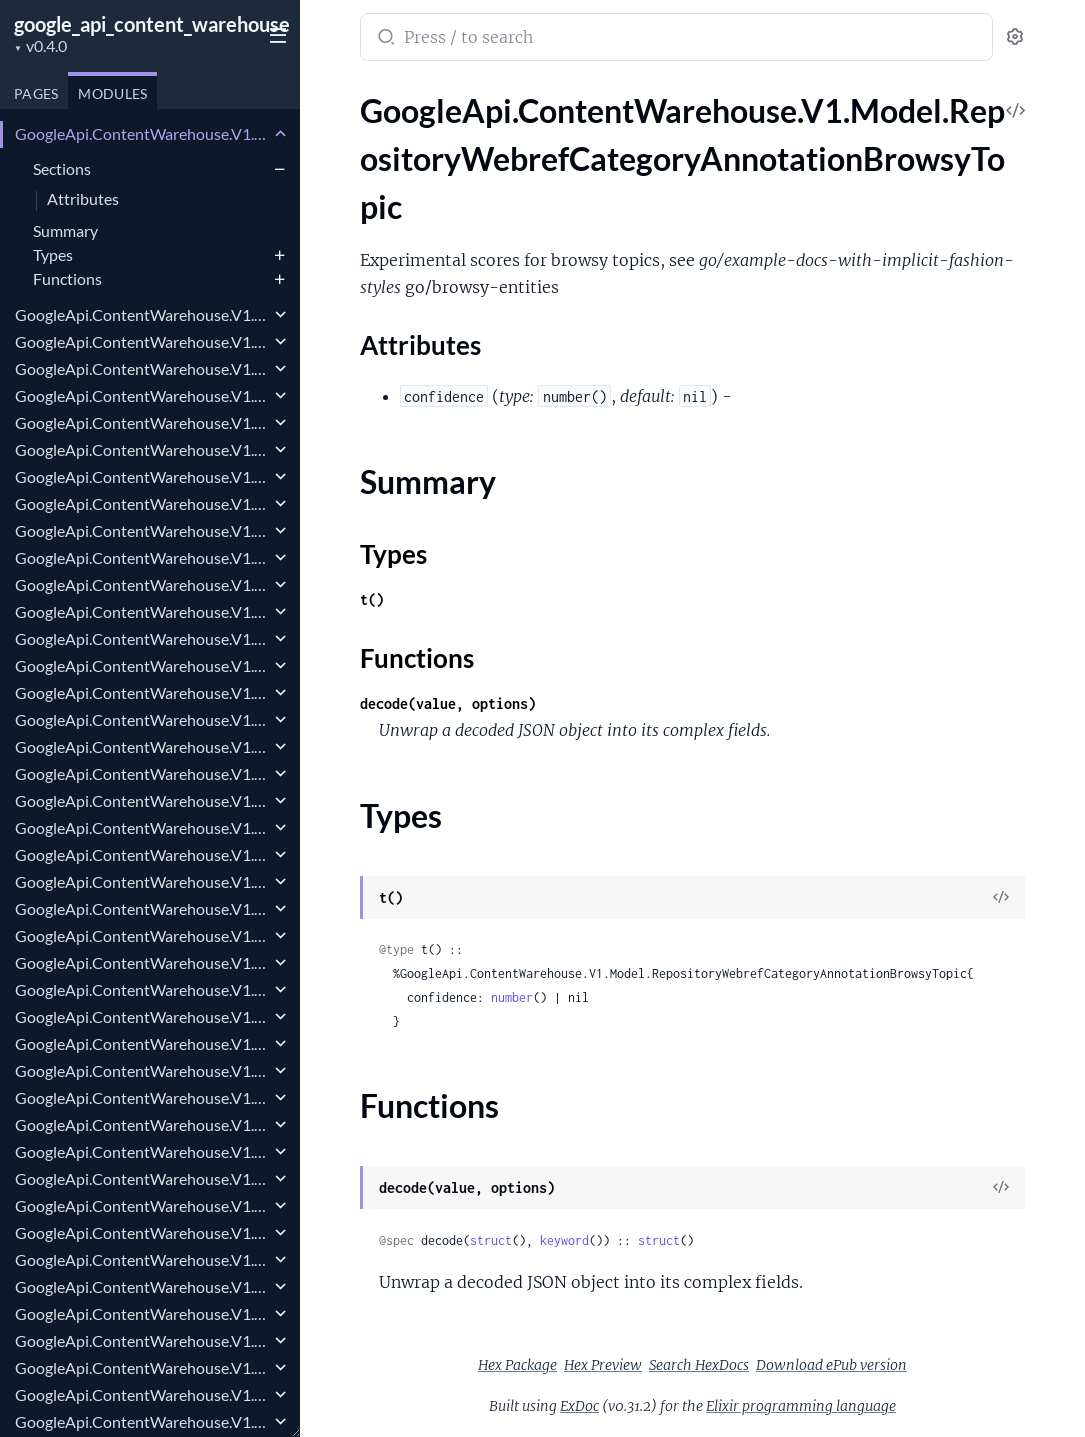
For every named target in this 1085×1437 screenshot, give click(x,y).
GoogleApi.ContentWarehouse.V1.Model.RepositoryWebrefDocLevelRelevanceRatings (142, 827)
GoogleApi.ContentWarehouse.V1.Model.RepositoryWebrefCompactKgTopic (142, 611)
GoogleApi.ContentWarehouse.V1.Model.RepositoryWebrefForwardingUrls (142, 1340)
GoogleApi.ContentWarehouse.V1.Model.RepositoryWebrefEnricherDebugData (142, 908)
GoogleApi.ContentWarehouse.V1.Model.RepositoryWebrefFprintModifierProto (142, 1367)
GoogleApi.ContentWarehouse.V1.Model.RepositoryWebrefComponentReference (142, 665)
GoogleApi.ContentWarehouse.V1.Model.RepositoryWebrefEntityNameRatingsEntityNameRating (142, 1097)
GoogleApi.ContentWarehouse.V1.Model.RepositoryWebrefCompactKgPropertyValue (142, 584)
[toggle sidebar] (274, 33)
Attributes (83, 199)
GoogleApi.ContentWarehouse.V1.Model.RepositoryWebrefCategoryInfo (142, 368)
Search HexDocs (699, 1365)
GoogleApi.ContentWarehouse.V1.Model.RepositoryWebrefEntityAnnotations (142, 935)
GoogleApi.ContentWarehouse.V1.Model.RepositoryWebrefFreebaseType (142, 1394)
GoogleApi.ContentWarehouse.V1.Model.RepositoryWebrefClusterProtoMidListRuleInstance (142, 449)
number (512, 997)
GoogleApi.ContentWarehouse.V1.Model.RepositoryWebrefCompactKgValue (142, 638)
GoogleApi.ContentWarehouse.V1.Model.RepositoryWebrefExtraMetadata (142, 1286)
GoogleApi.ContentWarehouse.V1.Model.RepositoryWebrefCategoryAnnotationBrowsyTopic (142, 133)
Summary (65, 230)
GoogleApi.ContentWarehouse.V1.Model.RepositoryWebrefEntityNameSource (142, 1151)
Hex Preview (603, 1365)
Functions (67, 278)
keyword (564, 1240)
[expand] (280, 134)
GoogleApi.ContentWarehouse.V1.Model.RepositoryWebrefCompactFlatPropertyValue (142, 557)
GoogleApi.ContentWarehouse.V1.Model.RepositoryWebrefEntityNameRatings (142, 1070)
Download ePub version (831, 1365)
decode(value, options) (448, 703)
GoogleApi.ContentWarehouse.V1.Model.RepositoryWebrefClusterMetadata (142, 395)
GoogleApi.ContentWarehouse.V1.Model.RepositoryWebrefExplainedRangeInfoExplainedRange (142, 1232)
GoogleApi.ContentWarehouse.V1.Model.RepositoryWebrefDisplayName (142, 800)
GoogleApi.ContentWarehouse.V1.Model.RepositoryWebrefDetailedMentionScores (142, 746)
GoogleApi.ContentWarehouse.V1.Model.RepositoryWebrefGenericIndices (142, 1421)
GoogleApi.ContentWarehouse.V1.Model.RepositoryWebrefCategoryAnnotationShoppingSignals (142, 341)
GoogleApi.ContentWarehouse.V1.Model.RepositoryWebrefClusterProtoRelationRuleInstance (142, 503)
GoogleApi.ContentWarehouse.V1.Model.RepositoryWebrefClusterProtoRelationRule (142, 476)
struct (491, 1240)
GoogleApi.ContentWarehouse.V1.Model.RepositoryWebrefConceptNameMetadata (142, 692)
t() (372, 599)
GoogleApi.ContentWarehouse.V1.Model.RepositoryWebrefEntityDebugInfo (142, 962)
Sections (62, 168)
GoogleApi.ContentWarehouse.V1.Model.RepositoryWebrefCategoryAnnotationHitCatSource (142, 314)
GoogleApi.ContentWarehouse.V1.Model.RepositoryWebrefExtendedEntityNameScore (142, 1259)
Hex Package (517, 1365)
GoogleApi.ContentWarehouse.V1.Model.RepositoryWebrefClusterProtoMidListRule (142, 422)
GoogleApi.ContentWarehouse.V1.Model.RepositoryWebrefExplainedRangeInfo (142, 1205)
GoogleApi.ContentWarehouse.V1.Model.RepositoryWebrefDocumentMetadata (142, 854)
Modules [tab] (112, 93)
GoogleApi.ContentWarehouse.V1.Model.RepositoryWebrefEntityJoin (142, 989)
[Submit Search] (384, 39)
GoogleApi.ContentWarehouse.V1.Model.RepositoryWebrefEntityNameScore (142, 1124)
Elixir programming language (801, 1406)
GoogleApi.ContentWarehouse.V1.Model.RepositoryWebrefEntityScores (142, 1178)
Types (53, 254)
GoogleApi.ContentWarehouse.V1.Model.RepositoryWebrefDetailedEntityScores (142, 719)
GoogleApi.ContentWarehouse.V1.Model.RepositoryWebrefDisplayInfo (142, 773)
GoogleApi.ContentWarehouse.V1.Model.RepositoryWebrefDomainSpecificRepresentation (142, 881)
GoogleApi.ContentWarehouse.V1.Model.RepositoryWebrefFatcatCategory (142, 1313)
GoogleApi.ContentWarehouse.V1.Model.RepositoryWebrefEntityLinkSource (142, 1043)
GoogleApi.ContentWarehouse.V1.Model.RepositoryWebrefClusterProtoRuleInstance (142, 530)
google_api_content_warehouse (152, 24)
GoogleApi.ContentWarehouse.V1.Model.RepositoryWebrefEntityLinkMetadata (142, 1016)
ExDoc (579, 1406)
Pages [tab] (36, 93)
